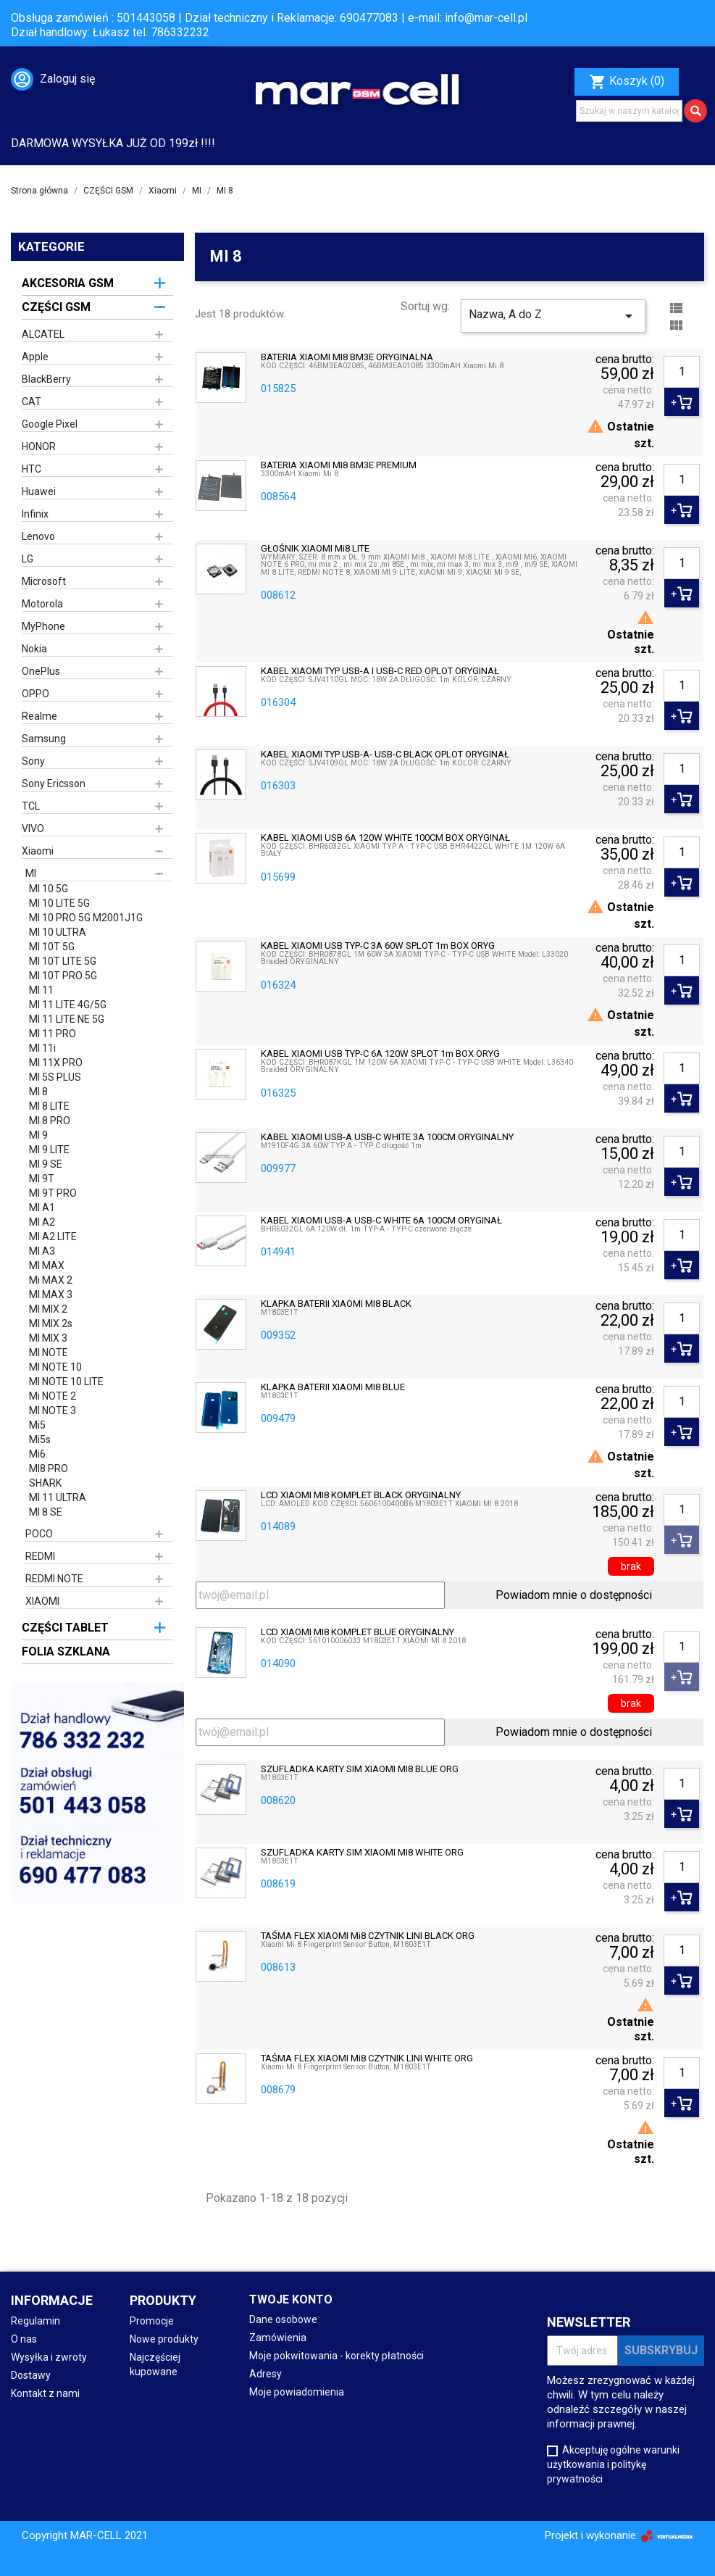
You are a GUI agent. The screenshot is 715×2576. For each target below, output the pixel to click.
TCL (31, 806)
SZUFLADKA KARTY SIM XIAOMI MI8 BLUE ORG (360, 1769)
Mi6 (37, 1454)
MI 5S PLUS (55, 1077)
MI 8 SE (45, 1512)
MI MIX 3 (48, 1338)
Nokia (34, 649)
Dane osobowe (283, 2319)
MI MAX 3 (50, 1294)
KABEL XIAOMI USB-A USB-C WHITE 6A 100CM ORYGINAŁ (381, 1221)
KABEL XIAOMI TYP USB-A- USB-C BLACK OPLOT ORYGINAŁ (385, 754)
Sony (33, 761)
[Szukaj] (629, 111)
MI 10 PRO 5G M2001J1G (86, 917)
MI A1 (42, 1207)
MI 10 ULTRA (57, 932)
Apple (35, 356)
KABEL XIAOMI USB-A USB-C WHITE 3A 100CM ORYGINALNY (387, 1137)
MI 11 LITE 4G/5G (67, 1004)
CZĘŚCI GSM (56, 307)
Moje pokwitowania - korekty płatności (336, 2355)
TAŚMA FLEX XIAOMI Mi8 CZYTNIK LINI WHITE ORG (367, 2058)
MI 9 (38, 1135)
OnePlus (41, 671)
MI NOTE (48, 1352)
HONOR (39, 446)
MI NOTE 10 (55, 1367)
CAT (31, 401)
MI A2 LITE (53, 1236)
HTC (31, 469)
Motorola (42, 604)
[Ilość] (682, 372)
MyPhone (43, 626)
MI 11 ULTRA (57, 1497)
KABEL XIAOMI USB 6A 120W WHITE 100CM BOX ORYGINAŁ (385, 838)
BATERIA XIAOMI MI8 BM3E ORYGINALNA (347, 357)
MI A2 (42, 1222)
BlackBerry (46, 379)
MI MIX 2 (48, 1309)
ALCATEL (43, 334)
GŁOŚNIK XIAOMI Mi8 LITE (315, 549)
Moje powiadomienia (296, 2392)
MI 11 (41, 990)
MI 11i (42, 1048)
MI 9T (41, 1178)
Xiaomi (38, 851)
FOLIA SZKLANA (66, 1651)
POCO (39, 1534)
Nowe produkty (164, 2339)
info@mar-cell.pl (486, 18)
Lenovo (38, 536)
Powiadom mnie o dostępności (574, 1595)
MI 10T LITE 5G (62, 961)
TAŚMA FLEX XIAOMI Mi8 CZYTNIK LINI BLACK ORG (367, 1936)
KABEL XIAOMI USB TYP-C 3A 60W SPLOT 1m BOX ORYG (378, 946)
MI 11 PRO (52, 1033)
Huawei (39, 491)
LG (27, 559)
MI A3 (42, 1251)
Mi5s (40, 1439)
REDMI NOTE (54, 1578)
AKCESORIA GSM (68, 283)
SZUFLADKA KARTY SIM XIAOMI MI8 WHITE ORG (362, 1853)
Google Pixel (50, 424)
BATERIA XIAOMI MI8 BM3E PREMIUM (339, 465)
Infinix (35, 514)
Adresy (265, 2374)
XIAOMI (42, 1601)
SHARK (45, 1483)
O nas (24, 2339)
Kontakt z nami (45, 2393)
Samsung (44, 738)
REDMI (40, 1556)
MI (30, 873)
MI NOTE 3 (52, 1410)
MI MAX (46, 1265)
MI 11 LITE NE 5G (66, 1019)
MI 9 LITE (49, 1149)
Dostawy (31, 2375)
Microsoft (44, 581)
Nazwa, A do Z (553, 316)
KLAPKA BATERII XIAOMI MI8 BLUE (333, 1387)
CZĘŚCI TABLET (65, 1627)
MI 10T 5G (52, 946)
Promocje (152, 2321)
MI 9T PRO (53, 1193)
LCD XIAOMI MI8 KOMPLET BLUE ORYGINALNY (357, 1632)
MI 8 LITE (49, 1106)
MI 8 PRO (49, 1120)
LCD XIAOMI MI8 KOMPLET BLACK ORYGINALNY (361, 1495)
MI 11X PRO (56, 1062)
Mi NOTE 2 (52, 1396)
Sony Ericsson (53, 783)
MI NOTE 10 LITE (66, 1381)
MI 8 (38, 1091)
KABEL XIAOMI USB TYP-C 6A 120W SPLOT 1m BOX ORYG (380, 1054)
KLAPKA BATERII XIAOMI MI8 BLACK (336, 1304)
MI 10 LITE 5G (59, 903)
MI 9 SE (45, 1164)
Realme (39, 716)
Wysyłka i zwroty (49, 2357)
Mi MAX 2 (50, 1280)
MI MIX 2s (50, 1323)
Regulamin (35, 2321)
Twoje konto (291, 2299)
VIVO (33, 828)
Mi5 (37, 1425)
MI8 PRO (48, 1468)
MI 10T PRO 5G (63, 975)
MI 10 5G (48, 888)
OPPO (35, 693)
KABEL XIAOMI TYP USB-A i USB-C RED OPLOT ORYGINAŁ (380, 671)
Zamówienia (277, 2337)
